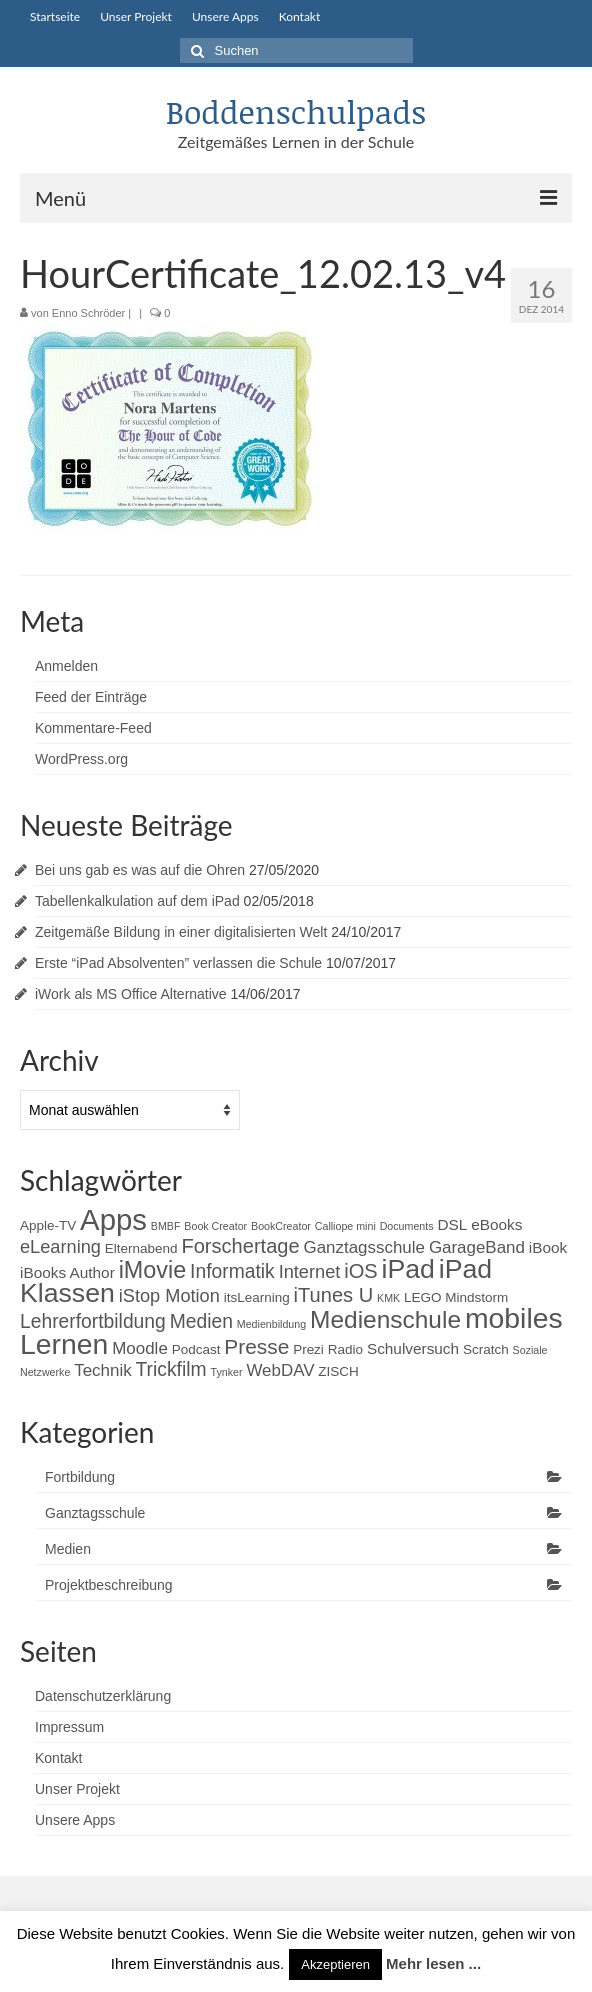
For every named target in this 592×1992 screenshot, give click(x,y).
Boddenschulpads (296, 111)
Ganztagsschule (95, 1513)
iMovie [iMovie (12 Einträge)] (153, 1270)
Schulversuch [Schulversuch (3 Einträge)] (413, 1348)
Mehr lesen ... (433, 1963)
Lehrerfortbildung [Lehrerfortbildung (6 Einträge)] (93, 1321)
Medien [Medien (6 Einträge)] (201, 1321)
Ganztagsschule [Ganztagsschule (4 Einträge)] (364, 1247)
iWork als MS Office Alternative (131, 994)
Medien (68, 1549)
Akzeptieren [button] (335, 1964)
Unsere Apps (75, 1820)
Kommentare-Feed (93, 728)
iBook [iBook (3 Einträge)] (548, 1247)
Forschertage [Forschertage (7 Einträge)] (240, 1246)
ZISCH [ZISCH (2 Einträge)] (338, 1371)
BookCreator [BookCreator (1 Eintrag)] (281, 1226)
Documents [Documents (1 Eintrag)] (407, 1226)
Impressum (69, 1727)
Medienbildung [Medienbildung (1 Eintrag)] (271, 1324)
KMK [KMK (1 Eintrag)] (388, 1298)
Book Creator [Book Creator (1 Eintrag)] (215, 1226)
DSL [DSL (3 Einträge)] (452, 1224)
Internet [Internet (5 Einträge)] (310, 1272)
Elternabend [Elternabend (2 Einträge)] (141, 1248)
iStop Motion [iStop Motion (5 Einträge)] (169, 1296)
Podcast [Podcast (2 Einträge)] (196, 1349)
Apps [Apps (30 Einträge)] (113, 1219)
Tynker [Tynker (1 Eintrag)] (227, 1372)
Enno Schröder (88, 313)
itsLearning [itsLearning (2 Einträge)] (257, 1297)
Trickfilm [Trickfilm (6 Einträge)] (171, 1369)
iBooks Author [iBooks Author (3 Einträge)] (67, 1272)
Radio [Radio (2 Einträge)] (345, 1349)
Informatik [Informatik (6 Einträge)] (232, 1271)
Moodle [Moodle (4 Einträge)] (140, 1348)
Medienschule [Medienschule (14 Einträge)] (385, 1319)
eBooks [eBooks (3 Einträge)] (496, 1224)
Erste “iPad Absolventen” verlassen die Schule (178, 963)
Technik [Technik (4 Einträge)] (102, 1370)
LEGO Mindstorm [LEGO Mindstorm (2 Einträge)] (456, 1297)
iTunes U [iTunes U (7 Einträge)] (334, 1295)
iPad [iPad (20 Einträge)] (408, 1269)
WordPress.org (81, 759)
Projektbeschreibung (109, 1585)
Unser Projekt (77, 1789)
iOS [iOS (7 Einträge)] (360, 1271)
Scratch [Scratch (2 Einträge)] (486, 1349)
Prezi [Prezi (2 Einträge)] (308, 1349)
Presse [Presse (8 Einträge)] (256, 1346)
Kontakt (58, 1758)
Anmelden (66, 666)
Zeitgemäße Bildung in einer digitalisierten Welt (181, 932)
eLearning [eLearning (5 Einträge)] (60, 1247)
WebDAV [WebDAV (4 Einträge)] (280, 1370)
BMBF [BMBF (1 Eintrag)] (166, 1226)
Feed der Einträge (91, 697)
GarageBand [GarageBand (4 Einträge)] (477, 1247)
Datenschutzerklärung (103, 1696)
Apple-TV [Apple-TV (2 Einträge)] (48, 1225)
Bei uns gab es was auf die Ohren (140, 870)
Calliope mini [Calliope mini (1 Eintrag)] (345, 1226)
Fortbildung (80, 1477)
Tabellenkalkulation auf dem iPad (137, 901)
